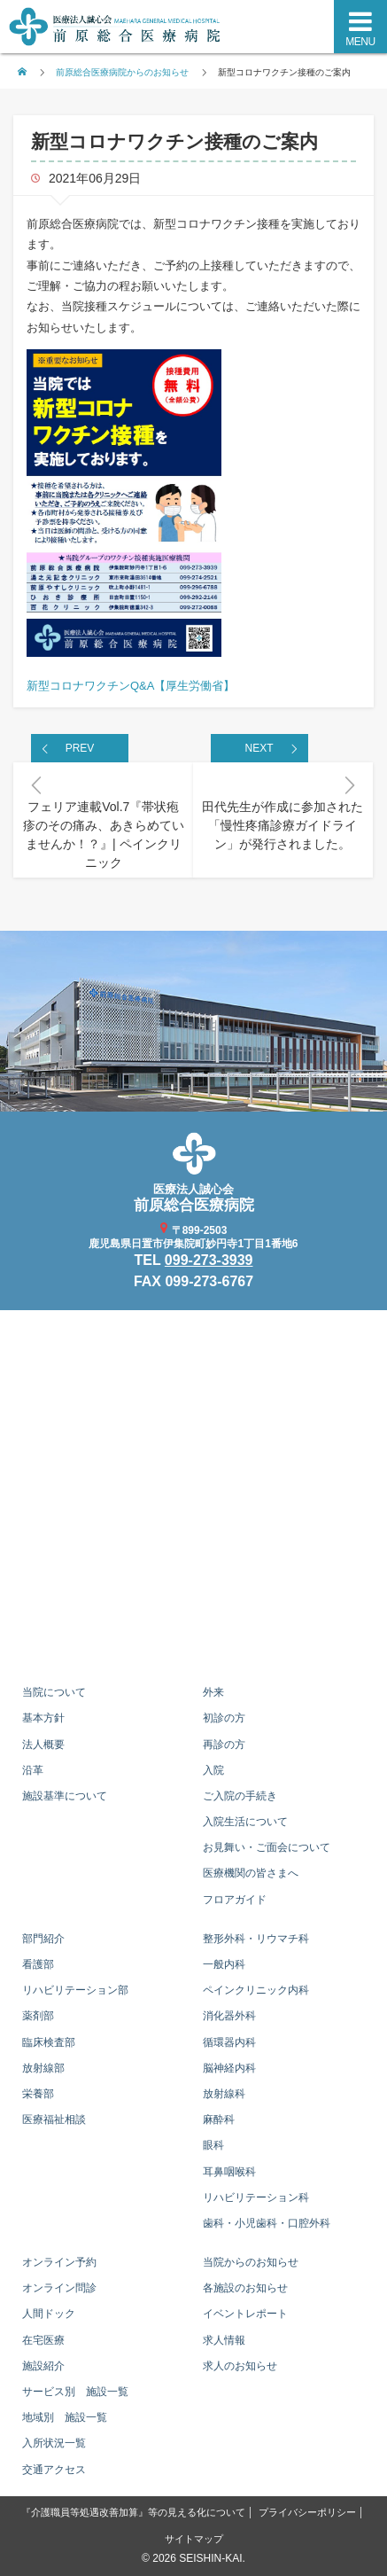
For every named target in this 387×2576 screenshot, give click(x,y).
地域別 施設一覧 (64, 2417)
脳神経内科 (229, 2068)
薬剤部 (38, 2016)
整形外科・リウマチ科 (256, 1938)
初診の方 (224, 1718)
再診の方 (224, 1744)
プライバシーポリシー (307, 2512)
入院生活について (245, 1821)
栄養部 (38, 2094)
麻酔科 (219, 2119)
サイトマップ (194, 2538)
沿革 (32, 1770)
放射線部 (43, 2068)
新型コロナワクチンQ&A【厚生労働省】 (131, 685)
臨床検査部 (48, 2042)
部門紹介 (43, 1938)
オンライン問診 (59, 2288)
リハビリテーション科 (256, 2197)
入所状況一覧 (54, 2443)
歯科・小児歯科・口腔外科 (266, 2223)
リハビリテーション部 (75, 1990)
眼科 (213, 2145)
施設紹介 (43, 2366)
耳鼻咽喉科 (229, 2172)
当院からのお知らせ (250, 2262)
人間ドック (48, 2313)
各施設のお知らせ (245, 2288)
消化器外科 (229, 2016)
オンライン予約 (59, 2262)
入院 (213, 1770)
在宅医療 (43, 2340)
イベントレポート (245, 2313)
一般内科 (224, 1964)
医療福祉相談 (54, 2119)
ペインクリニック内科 (256, 1990)
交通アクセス (54, 2469)
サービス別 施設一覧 (75, 2391)
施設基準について (64, 1796)
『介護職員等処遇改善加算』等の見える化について (133, 2512)
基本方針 (43, 1718)
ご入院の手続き (240, 1796)
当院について (54, 1692)
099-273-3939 (209, 1260)
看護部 (38, 1964)
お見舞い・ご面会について (266, 1847)
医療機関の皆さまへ (250, 1873)
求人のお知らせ (240, 2366)
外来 (213, 1692)
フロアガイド (235, 1899)
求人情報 (224, 2340)
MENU (360, 41)
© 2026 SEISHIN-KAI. (193, 2558)
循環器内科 (229, 2042)
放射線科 (224, 2094)
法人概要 (43, 1744)
